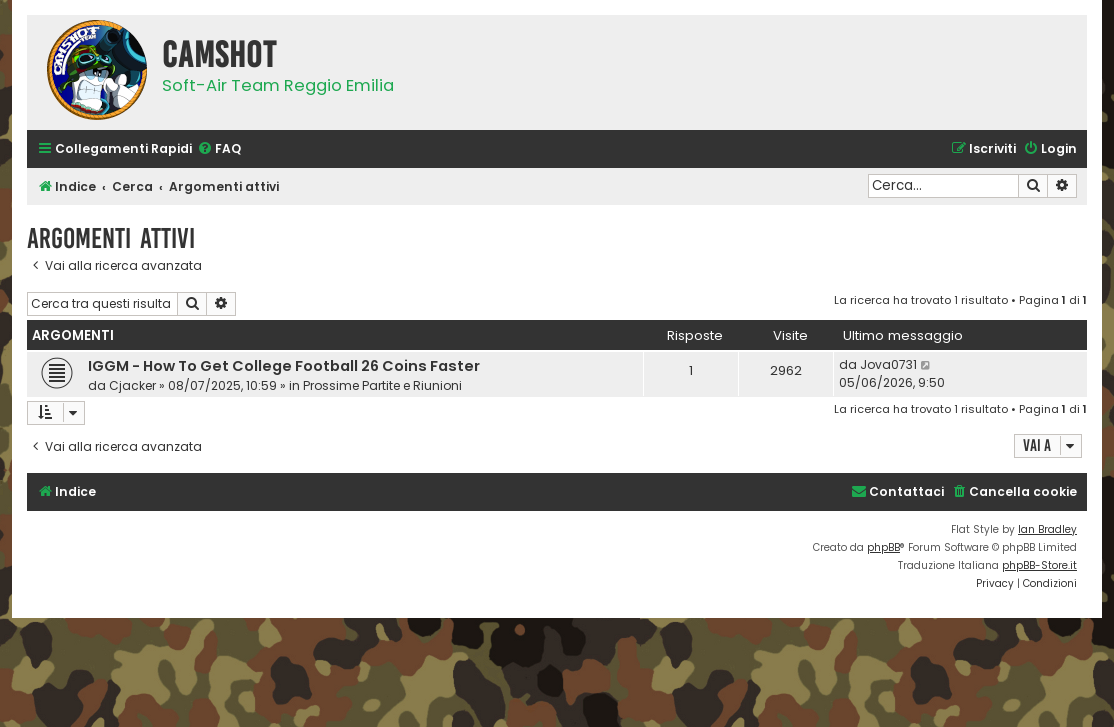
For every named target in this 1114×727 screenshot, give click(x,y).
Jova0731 (888, 364)
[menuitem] (219, 149)
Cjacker (132, 385)
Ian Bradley (1047, 529)
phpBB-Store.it (1039, 565)
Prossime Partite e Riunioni (382, 385)
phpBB (883, 547)
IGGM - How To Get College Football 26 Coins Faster (284, 366)
